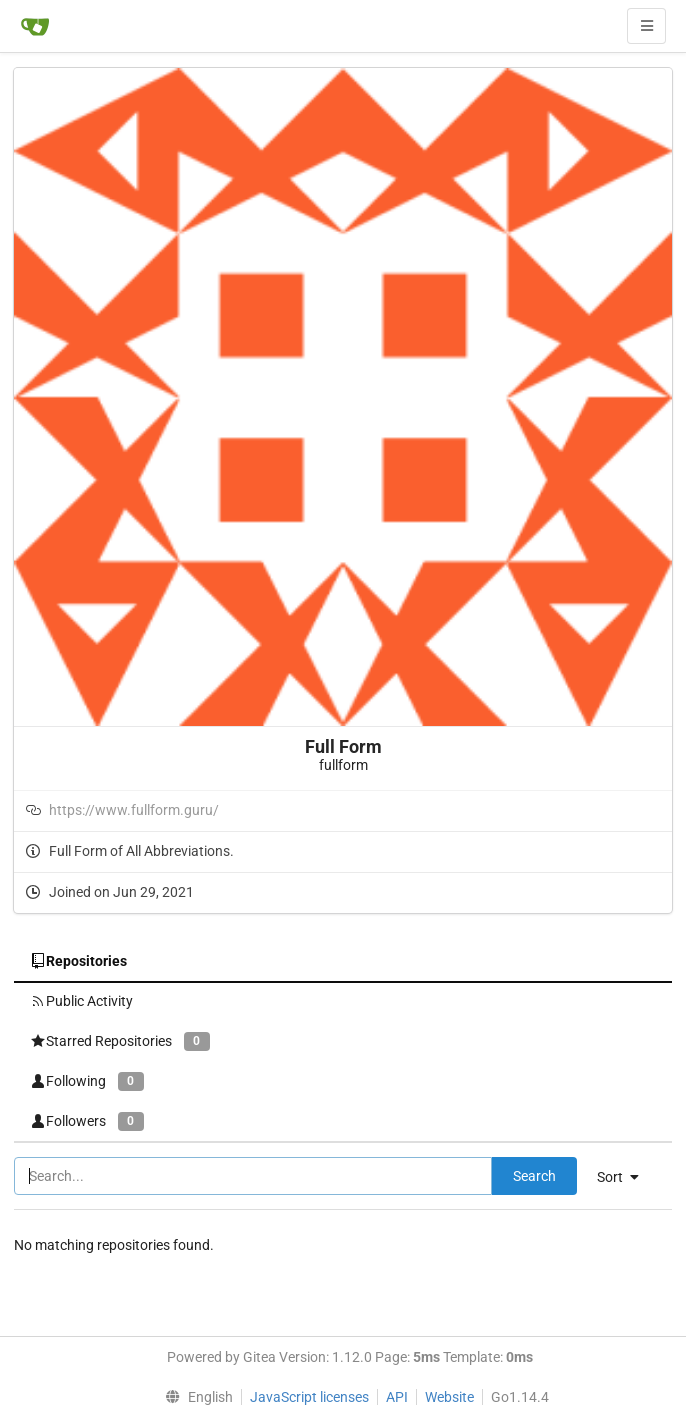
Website (449, 1397)
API (397, 1397)
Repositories (78, 961)
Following (87, 1081)
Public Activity (81, 1001)
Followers (87, 1121)
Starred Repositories (120, 1041)
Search (534, 1176)
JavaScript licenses (309, 1397)
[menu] (625, 1177)
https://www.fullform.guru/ (134, 810)
